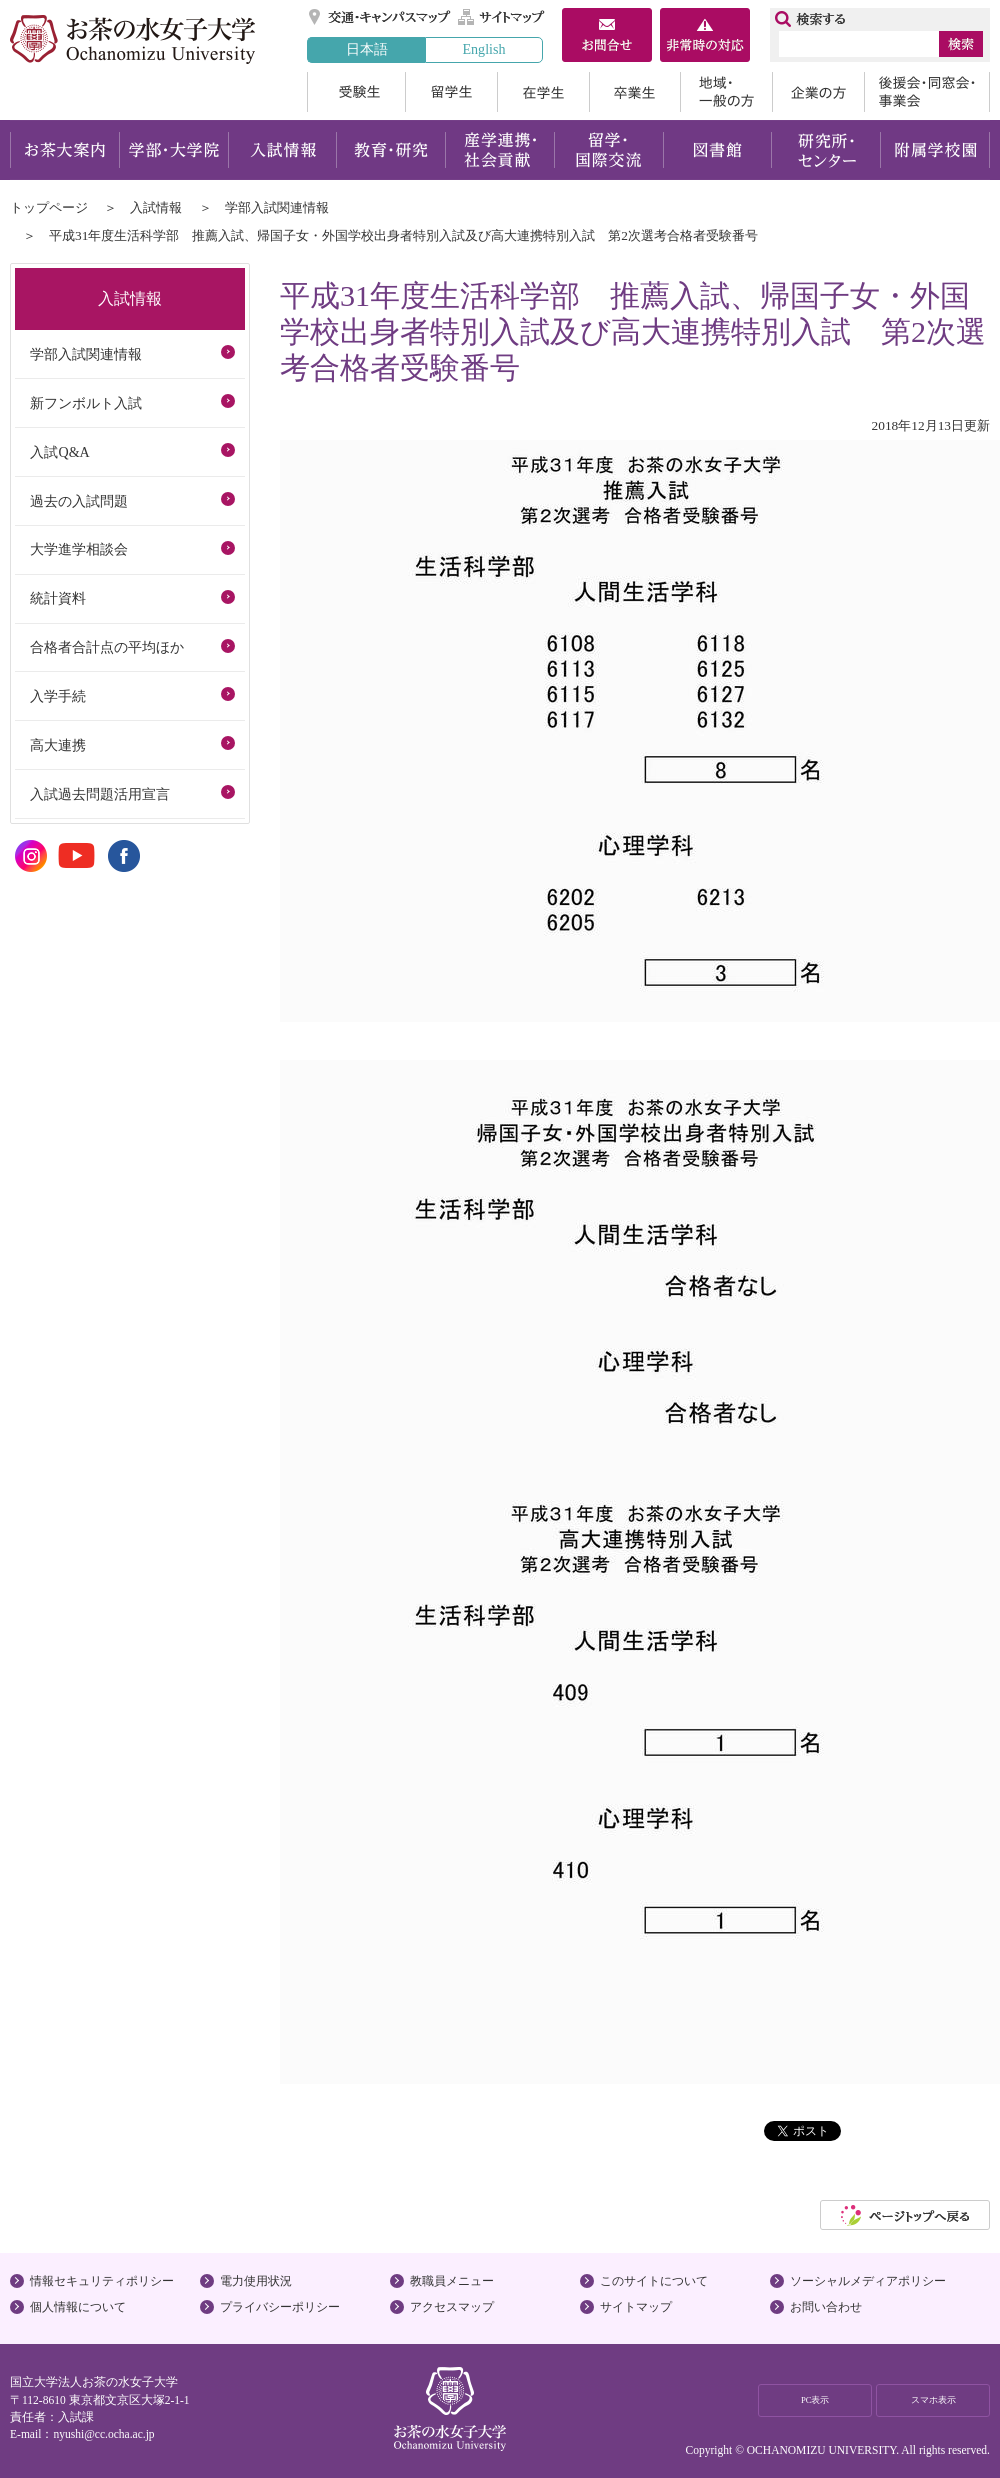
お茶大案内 (64, 150)
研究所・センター (826, 150)
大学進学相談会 (79, 549)
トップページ (49, 207)
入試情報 (282, 150)
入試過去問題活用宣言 (100, 794)
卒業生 (634, 92)
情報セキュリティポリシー (102, 2281)
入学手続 (58, 696)
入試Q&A (59, 452)
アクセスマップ (452, 2307)
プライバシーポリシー (280, 2307)
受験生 (356, 92)
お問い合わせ (826, 2307)
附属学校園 (935, 150)
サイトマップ (502, 17)
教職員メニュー (452, 2281)
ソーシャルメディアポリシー (868, 2281)
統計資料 (58, 598)
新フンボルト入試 (86, 403)
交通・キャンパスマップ (380, 17)
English (483, 49)
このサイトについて (654, 2281)
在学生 (543, 92)
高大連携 (58, 745)
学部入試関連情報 (277, 207)
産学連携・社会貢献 (499, 150)
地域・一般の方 (726, 92)
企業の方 (818, 92)
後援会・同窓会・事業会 (927, 92)
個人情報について (78, 2307)
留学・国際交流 (608, 150)
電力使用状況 (256, 2281)
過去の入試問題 (79, 501)
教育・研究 (390, 150)
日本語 (367, 49)
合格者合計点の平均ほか (107, 647)
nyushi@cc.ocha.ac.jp (103, 2434)
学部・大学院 (173, 150)
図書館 (717, 150)
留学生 (451, 92)
